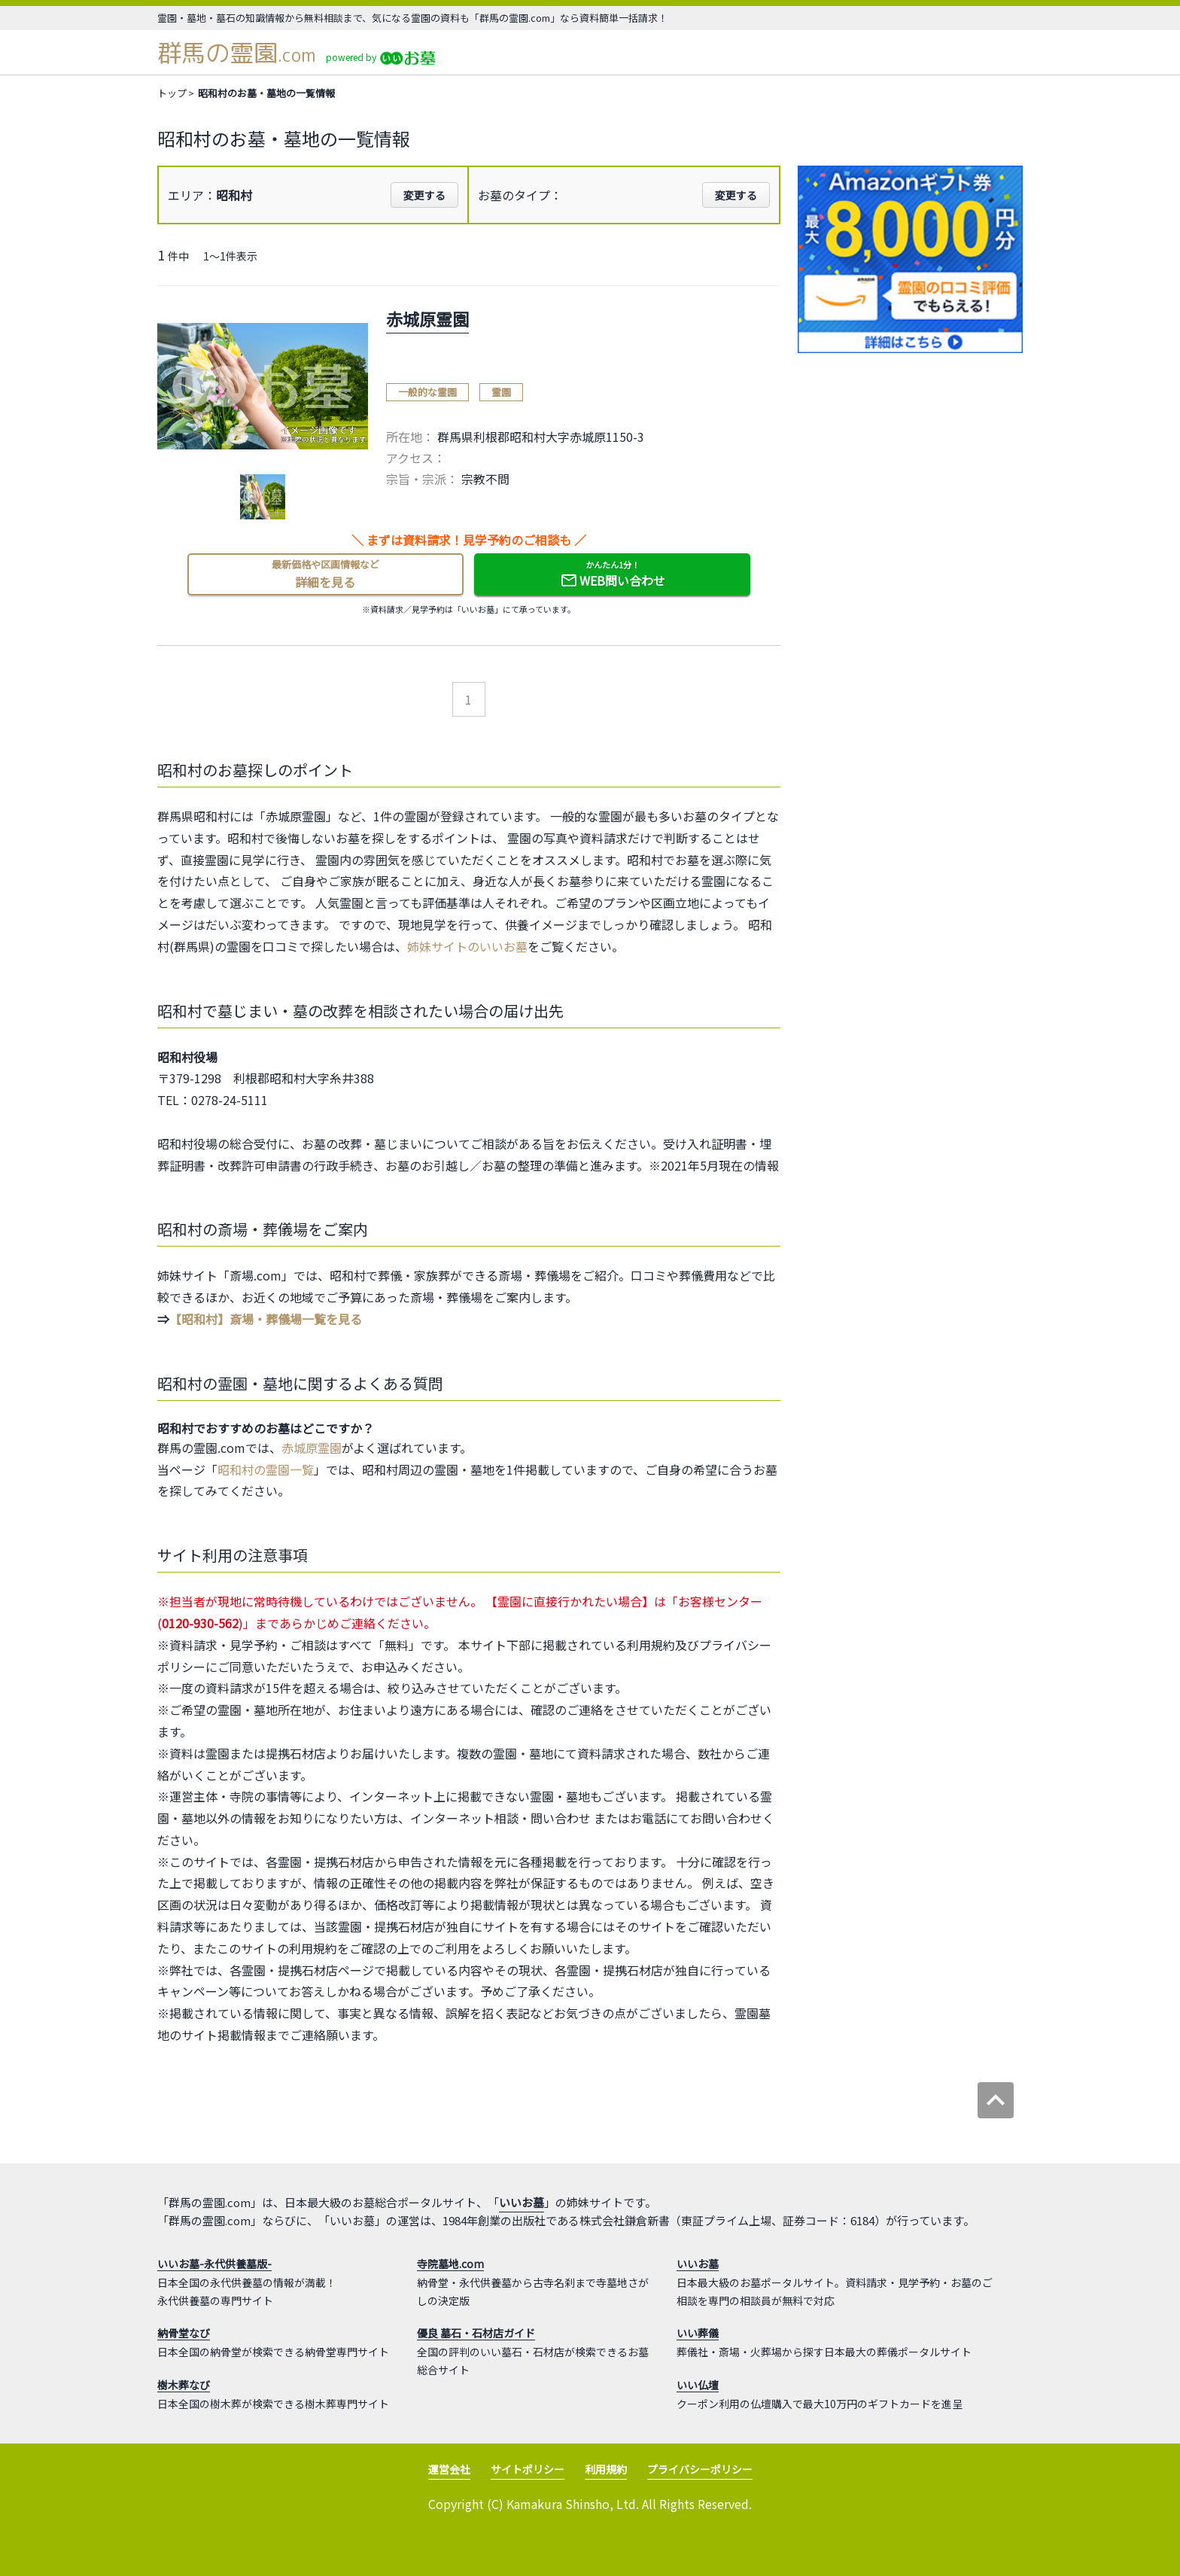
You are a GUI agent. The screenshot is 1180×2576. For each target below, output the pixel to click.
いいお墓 (521, 2202)
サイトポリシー (527, 2469)
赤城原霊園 (311, 1448)
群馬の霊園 (236, 52)
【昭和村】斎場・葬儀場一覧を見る (265, 1319)
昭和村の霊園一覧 (265, 1469)
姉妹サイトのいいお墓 (467, 946)
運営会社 (449, 2469)
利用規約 (606, 2469)
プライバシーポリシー (700, 2469)
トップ (172, 93)
